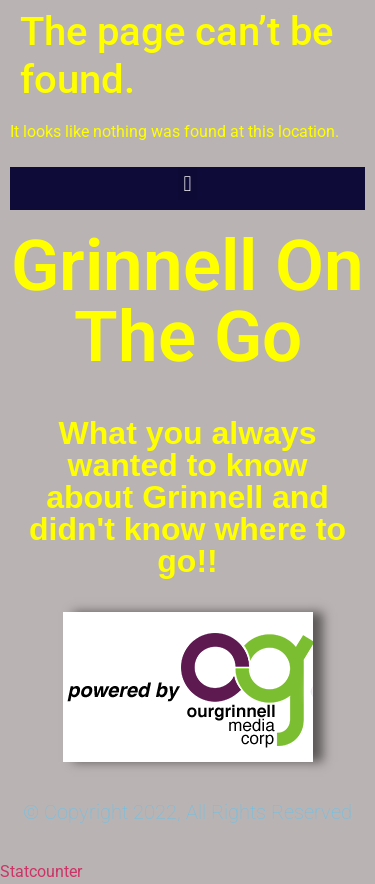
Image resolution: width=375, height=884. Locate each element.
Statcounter (41, 871)
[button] (187, 183)
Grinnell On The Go (187, 301)
